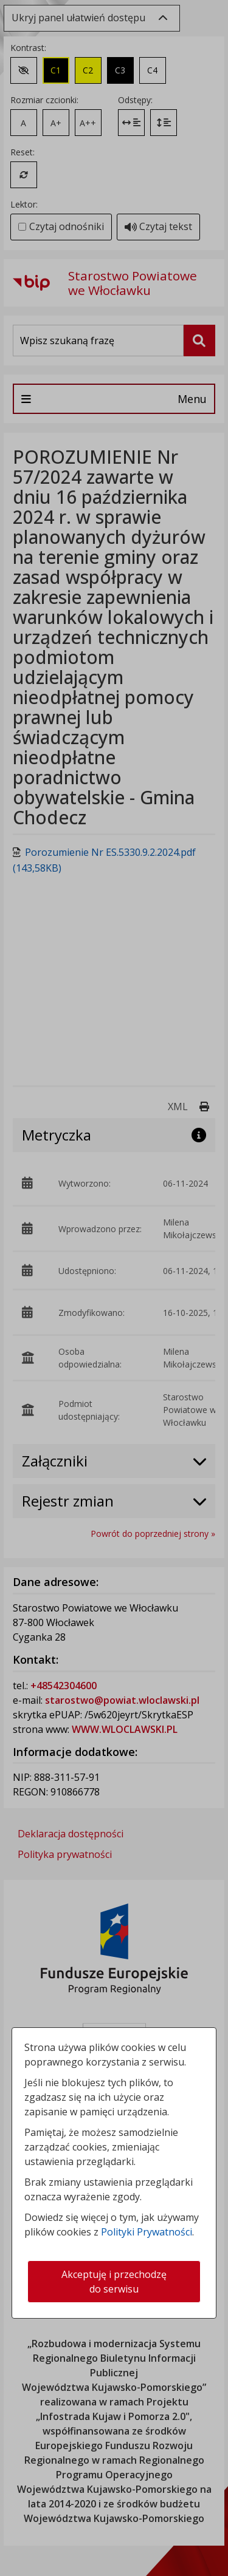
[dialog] (114, 1288)
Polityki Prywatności (146, 2232)
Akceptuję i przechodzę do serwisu (114, 2282)
